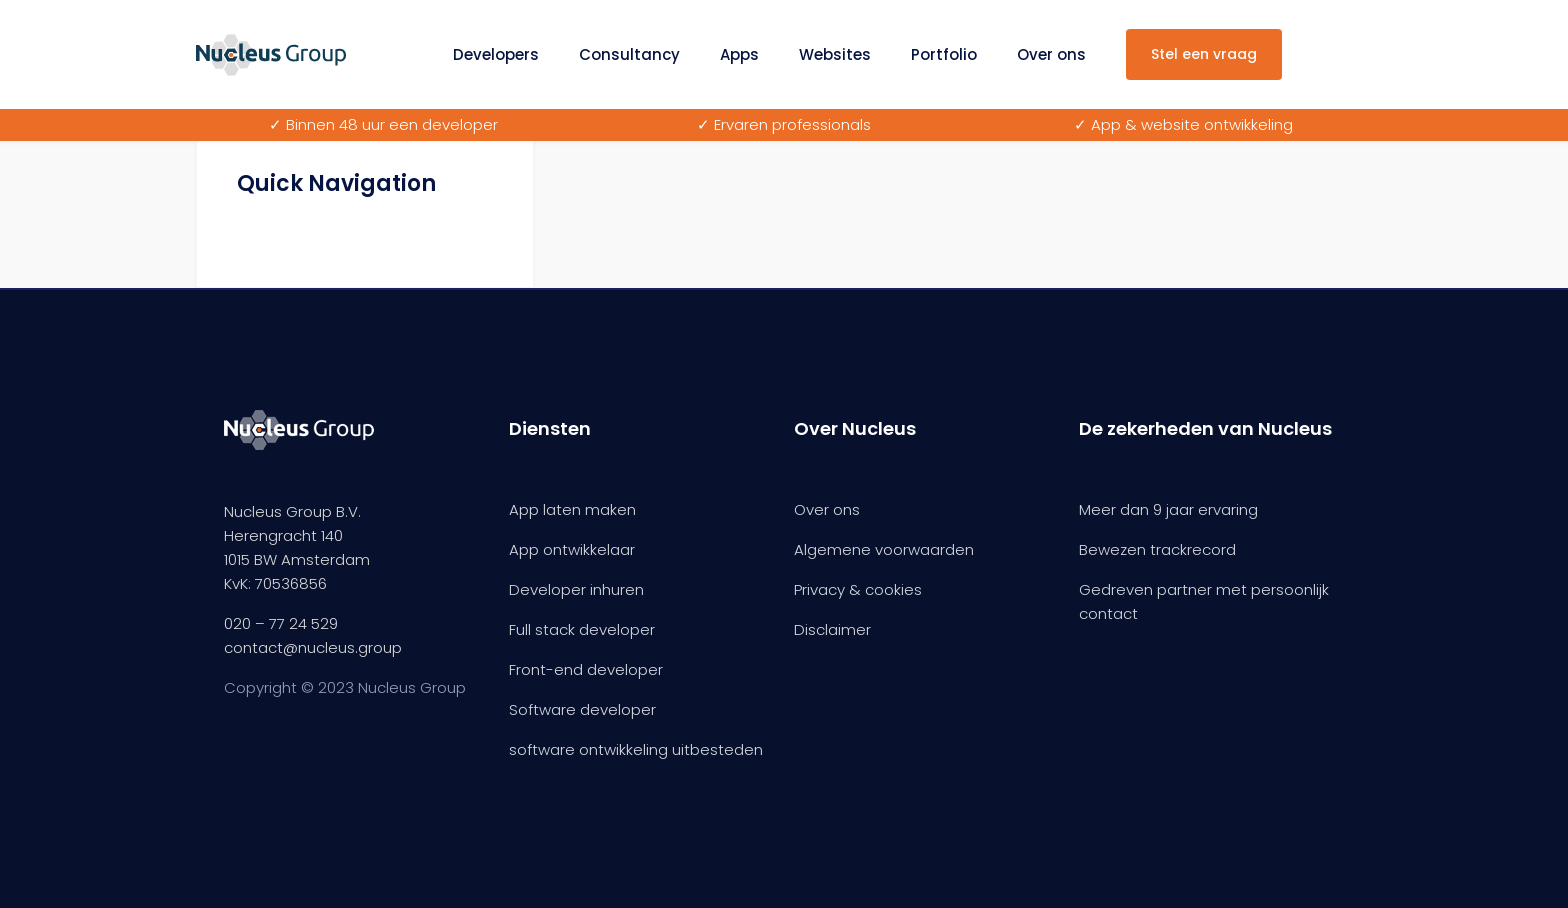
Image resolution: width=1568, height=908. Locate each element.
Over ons (1051, 54)
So (518, 709)
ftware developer (592, 709)
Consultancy (629, 54)
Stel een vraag (1204, 54)
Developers (496, 54)
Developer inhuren (576, 589)
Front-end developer (586, 669)
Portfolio (944, 54)
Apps (739, 54)
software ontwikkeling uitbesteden (636, 749)
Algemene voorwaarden (884, 549)
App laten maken (572, 509)
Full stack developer (582, 629)
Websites (835, 54)
